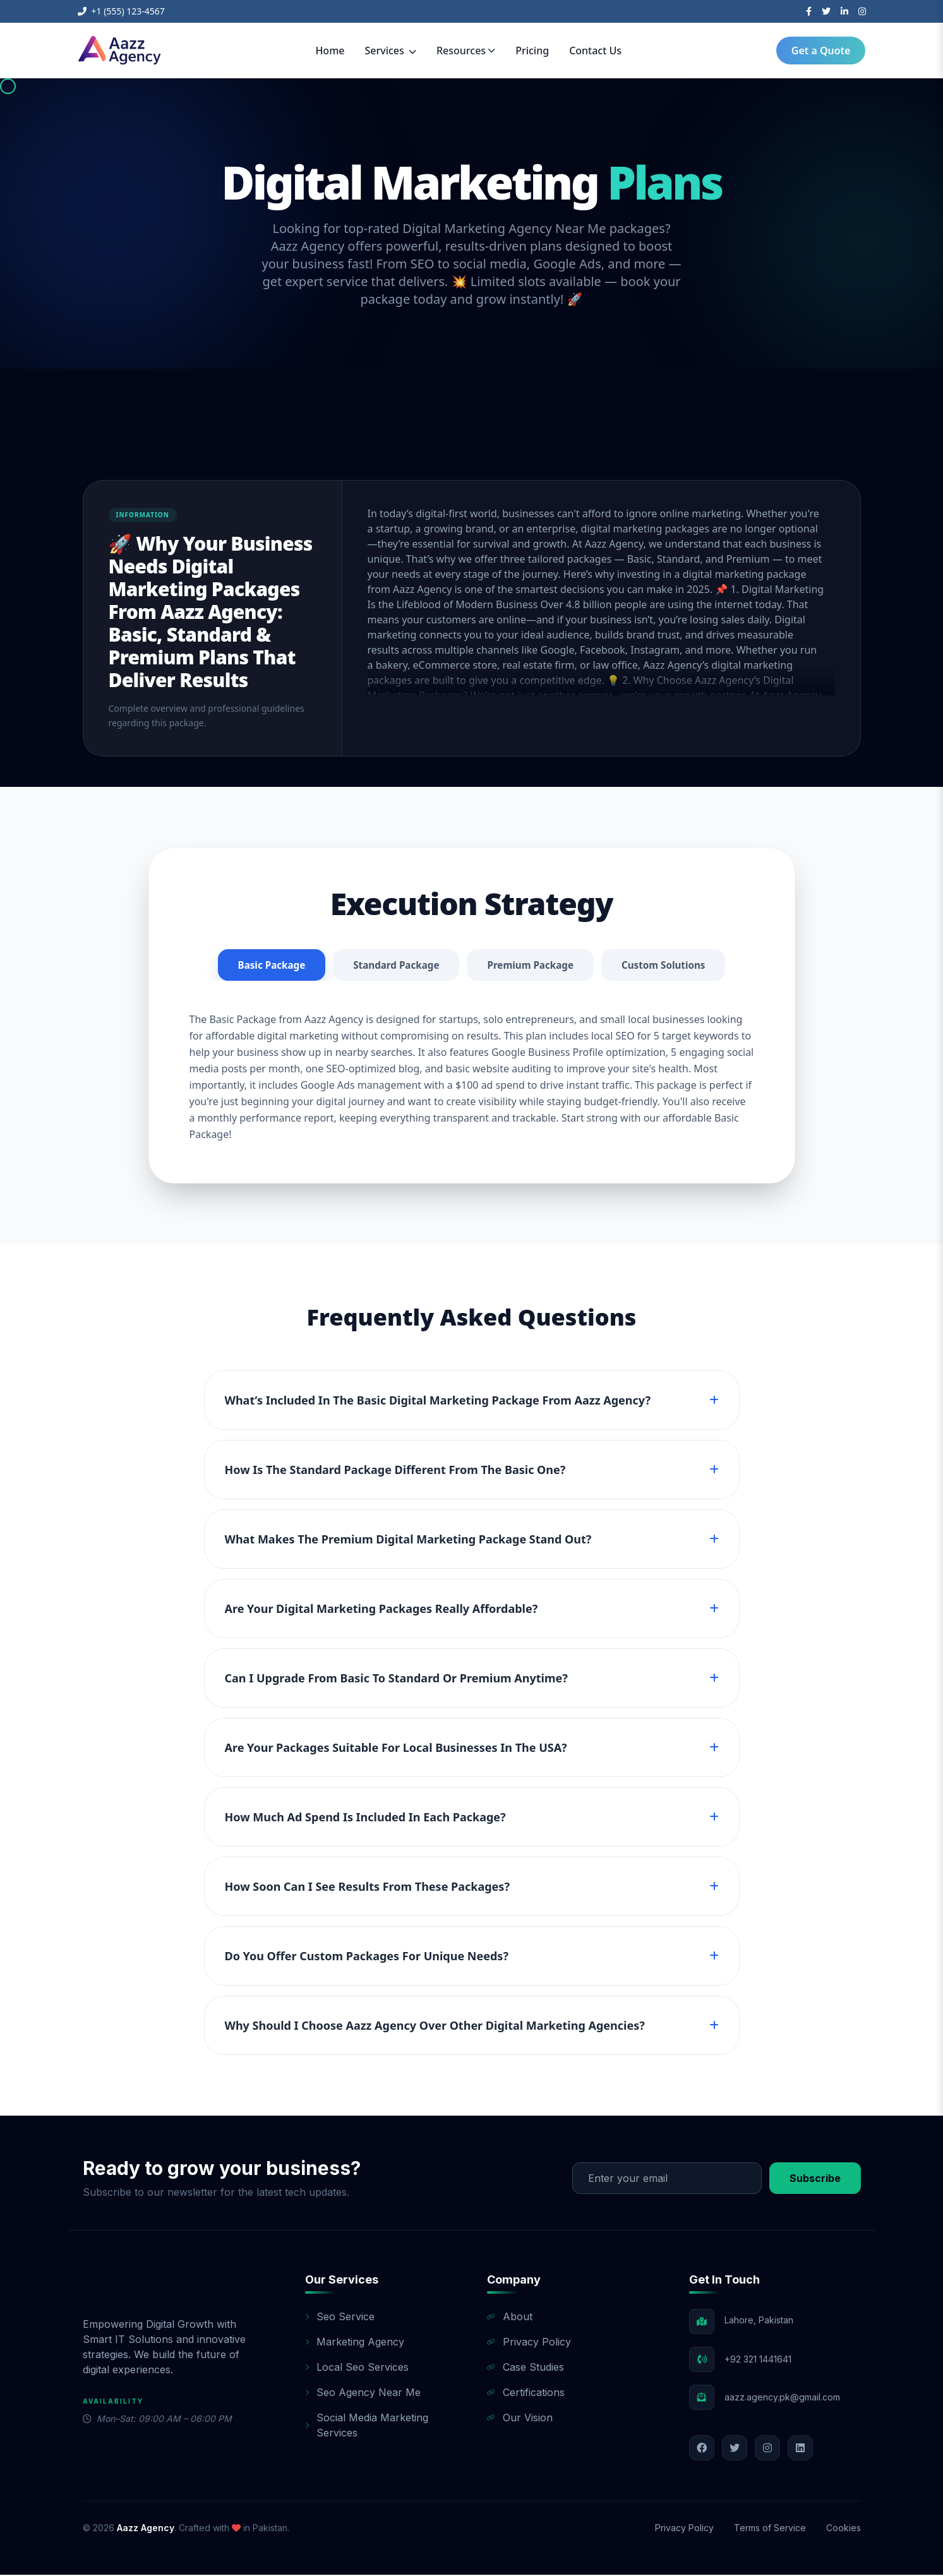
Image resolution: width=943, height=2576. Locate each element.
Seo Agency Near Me (363, 2393)
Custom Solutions (670, 966)
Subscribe (815, 2179)
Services (390, 50)
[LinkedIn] (844, 11)
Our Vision (520, 2418)
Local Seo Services (357, 2368)
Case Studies (525, 2368)
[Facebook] (809, 11)
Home (329, 50)
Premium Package (532, 966)
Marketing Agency (354, 2343)
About (509, 2317)
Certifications (526, 2393)
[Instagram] (862, 11)
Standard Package (393, 966)
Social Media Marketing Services (366, 2426)
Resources (465, 50)
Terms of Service (770, 2529)
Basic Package (264, 966)
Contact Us (595, 50)
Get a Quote (821, 50)
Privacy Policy (529, 2343)
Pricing (532, 50)
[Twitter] (826, 11)
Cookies (843, 2529)
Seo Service (340, 2317)
